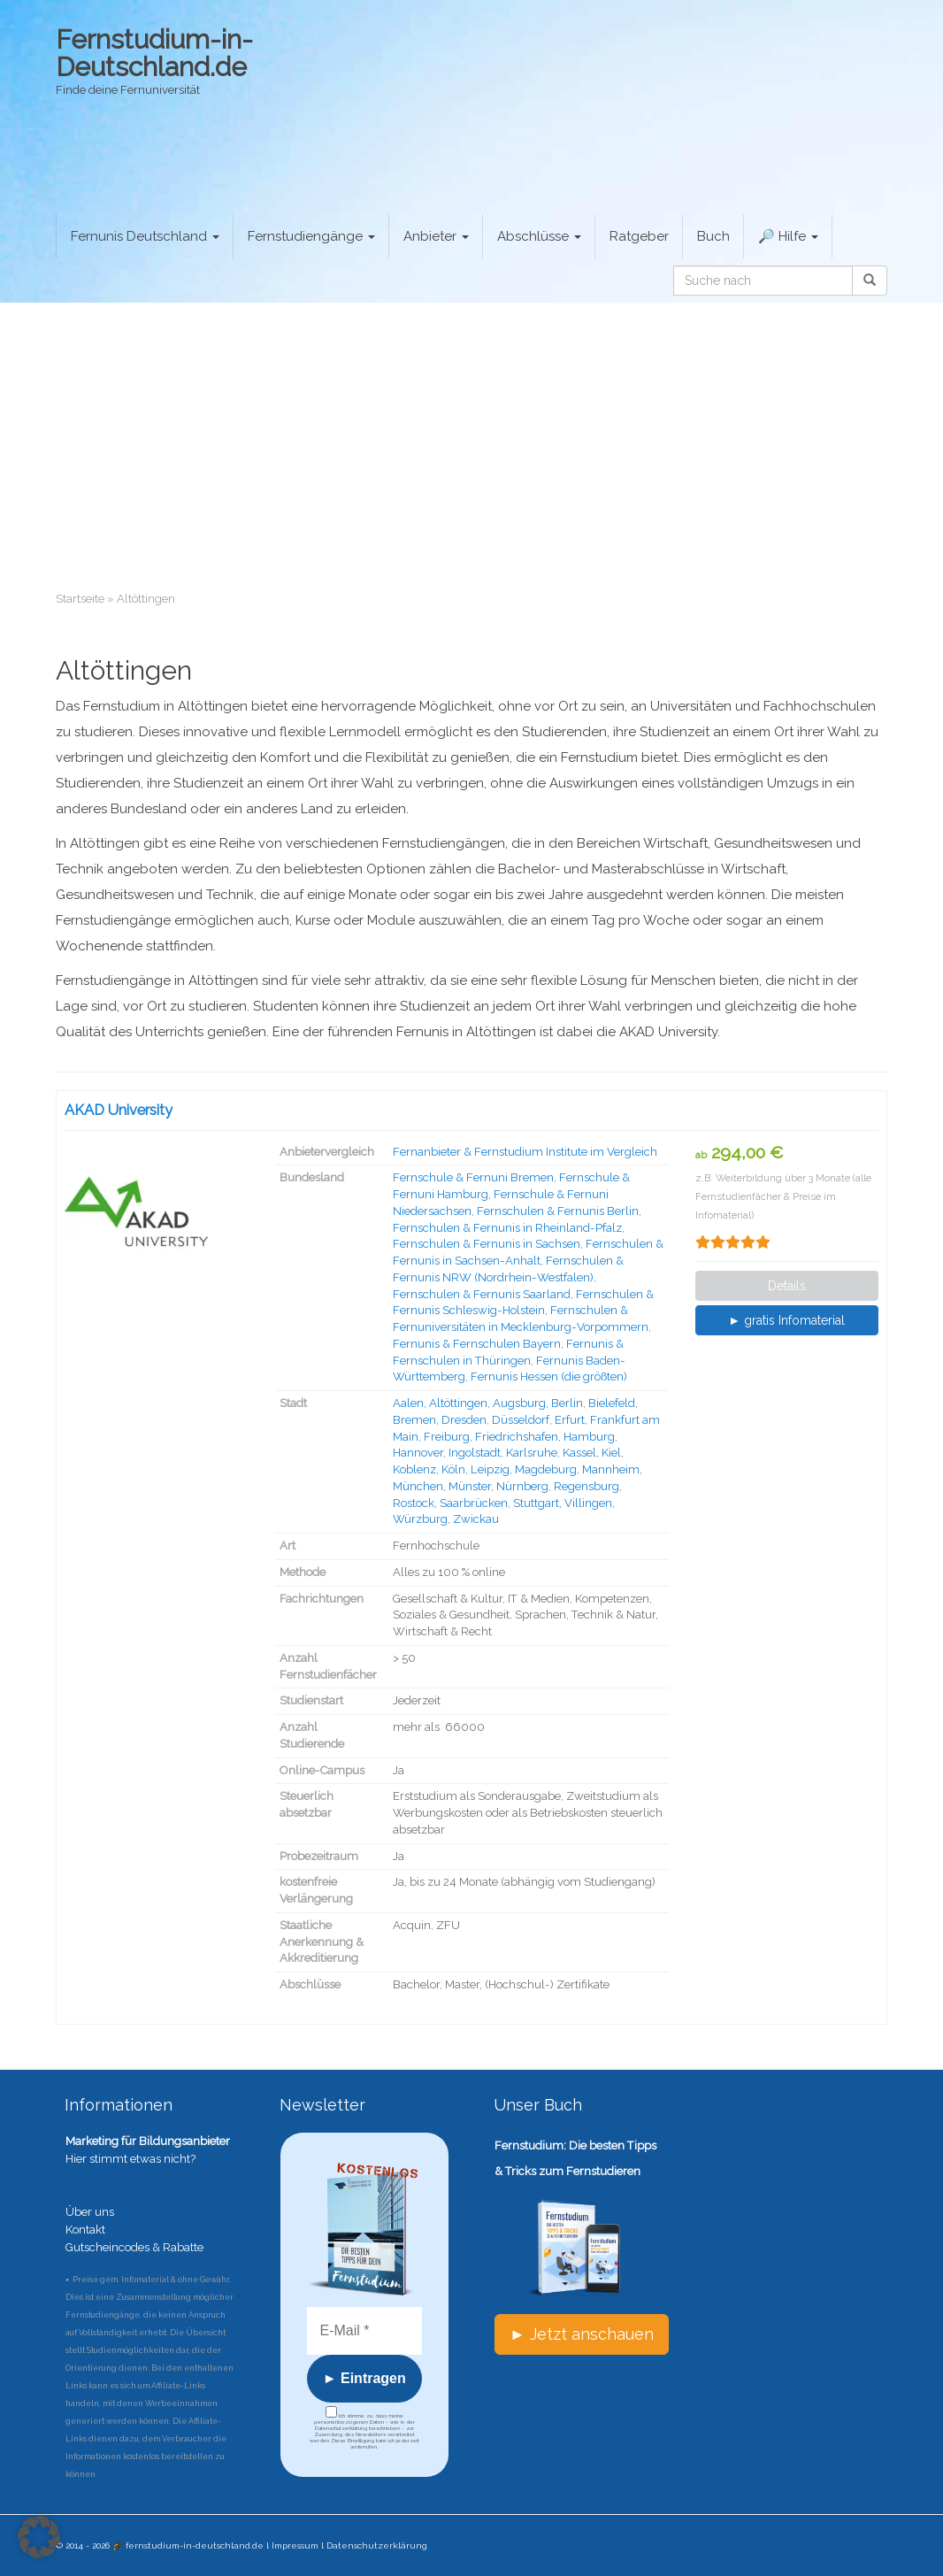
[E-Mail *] (365, 2331)
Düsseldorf (520, 1419)
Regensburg (586, 1486)
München (418, 1486)
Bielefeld (611, 1403)
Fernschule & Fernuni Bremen (473, 1177)
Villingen (588, 1503)
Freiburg (447, 1436)
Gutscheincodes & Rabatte (134, 2247)
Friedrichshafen (516, 1436)
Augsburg (519, 1403)
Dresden (464, 1419)
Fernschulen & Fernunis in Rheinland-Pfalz (507, 1227)
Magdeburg (546, 1469)
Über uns (89, 2211)
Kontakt (85, 2229)
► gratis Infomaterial (786, 1320)
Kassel (579, 1452)
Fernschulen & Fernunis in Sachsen (486, 1243)
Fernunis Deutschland (145, 236)
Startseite (80, 598)
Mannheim (611, 1469)
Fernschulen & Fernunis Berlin (558, 1211)
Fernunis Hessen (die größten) (549, 1376)
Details (787, 1286)
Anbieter (436, 236)
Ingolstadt (474, 1452)
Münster (469, 1486)
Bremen (414, 1419)
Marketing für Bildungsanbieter (147, 2141)
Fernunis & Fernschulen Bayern (477, 1343)
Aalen (408, 1403)
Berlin (567, 1403)
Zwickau (476, 1519)
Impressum (295, 2545)
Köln (453, 1469)
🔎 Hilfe (788, 236)
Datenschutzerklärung (376, 2545)
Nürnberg (522, 1486)
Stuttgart (536, 1503)
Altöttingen (458, 1403)
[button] (39, 2537)
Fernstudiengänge (311, 236)
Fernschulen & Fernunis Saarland (482, 1294)
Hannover (418, 1452)
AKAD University (118, 1110)
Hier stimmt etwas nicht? (130, 2158)
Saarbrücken (474, 1503)
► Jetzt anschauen (582, 2334)
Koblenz (414, 1469)
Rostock (413, 1503)
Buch (713, 236)
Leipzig (490, 1469)
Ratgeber (639, 236)
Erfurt (570, 1419)
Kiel (611, 1452)
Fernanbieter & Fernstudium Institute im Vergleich (525, 1151)
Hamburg (589, 1436)
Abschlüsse (539, 236)
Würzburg (420, 1519)
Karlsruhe (531, 1452)
